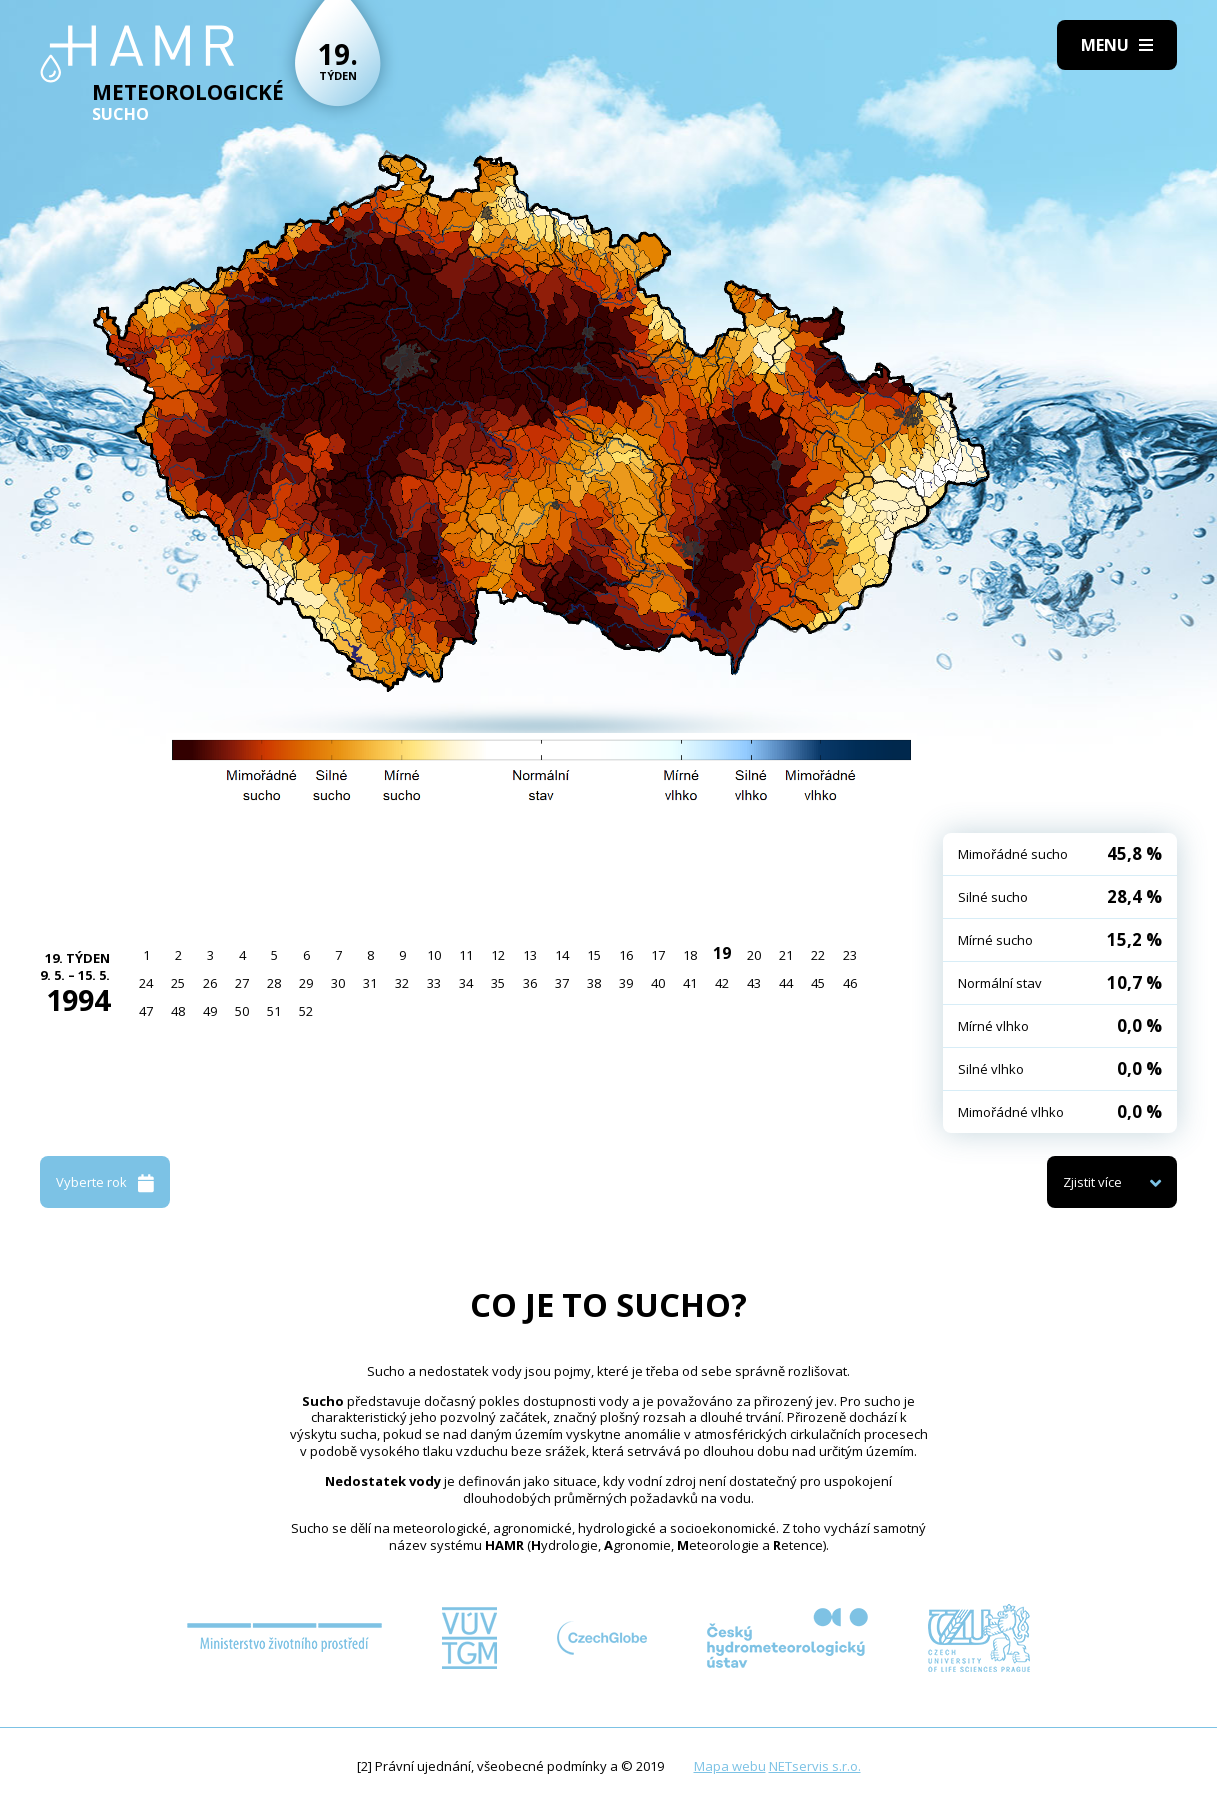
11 (466, 955)
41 (690, 983)
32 (402, 983)
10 (434, 955)
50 (242, 1011)
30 (338, 983)
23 (850, 955)
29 (306, 983)
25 (178, 983)
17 (658, 955)
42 (722, 983)
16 (626, 955)
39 (626, 983)
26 (210, 983)
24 (146, 983)
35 (498, 983)
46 (850, 983)
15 (594, 955)
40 (658, 983)
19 (722, 953)
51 (274, 1011)
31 (370, 983)
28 (274, 983)
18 (690, 955)
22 (818, 955)
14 (562, 955)
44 (786, 983)
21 (786, 955)
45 (818, 983)
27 (242, 983)
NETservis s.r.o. (815, 1766)
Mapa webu (730, 1766)
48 (178, 1011)
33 (434, 983)
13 (530, 955)
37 (562, 983)
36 (530, 983)
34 (466, 983)
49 (210, 1011)
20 (754, 955)
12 (498, 955)
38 (594, 983)
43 (754, 983)
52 (306, 1011)
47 (146, 1011)
